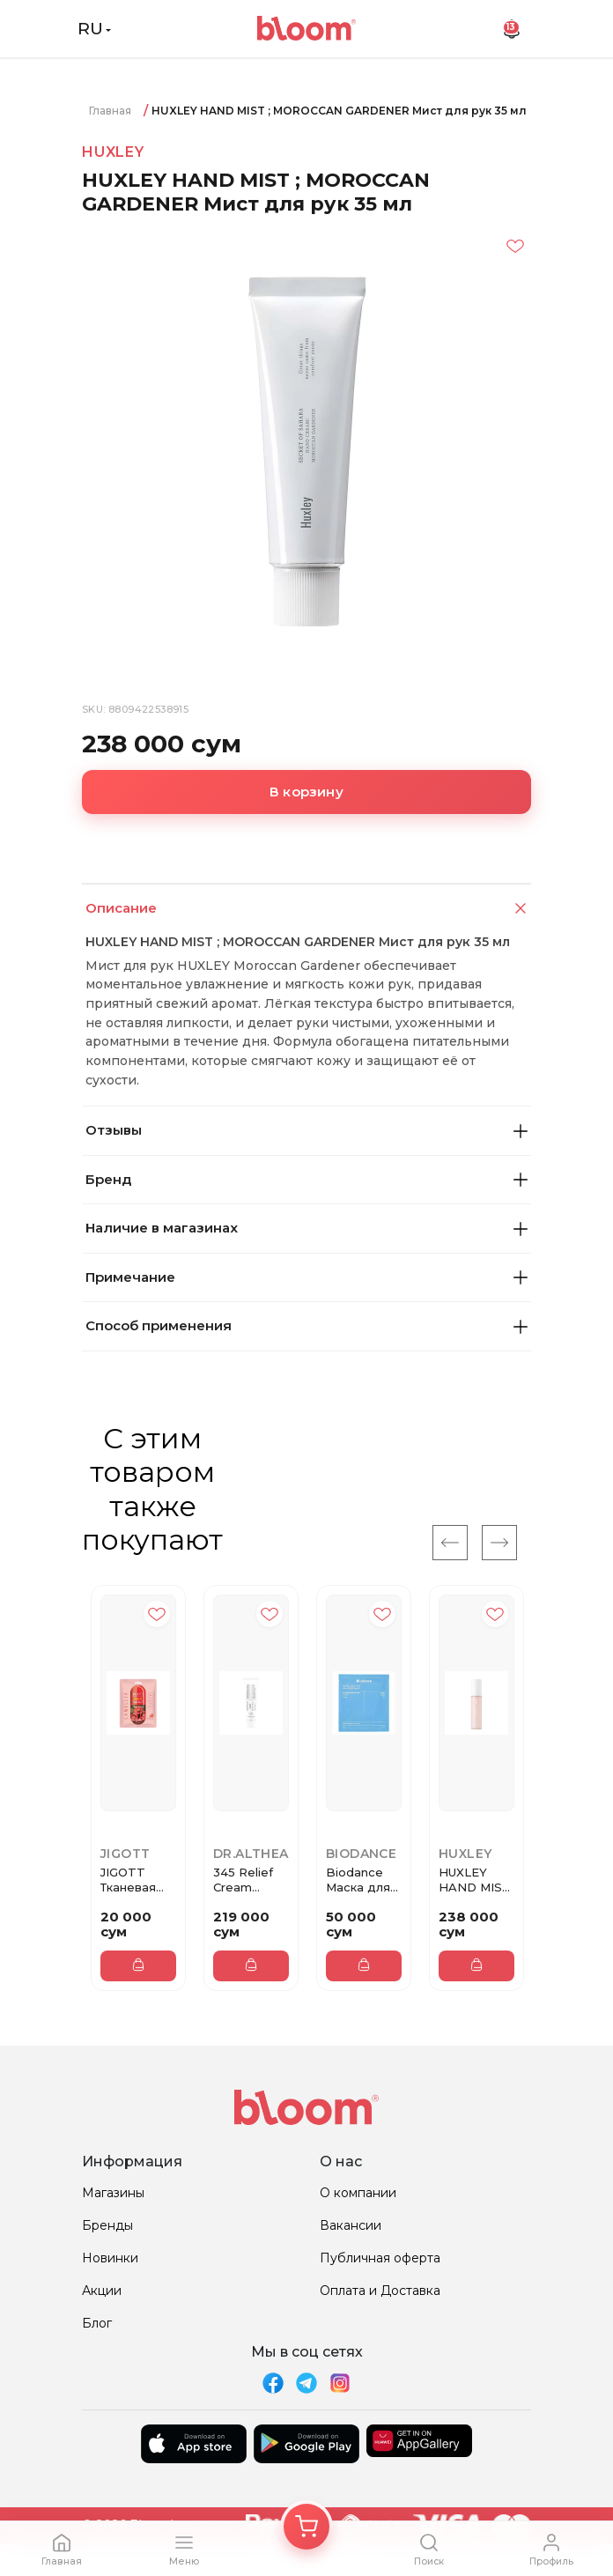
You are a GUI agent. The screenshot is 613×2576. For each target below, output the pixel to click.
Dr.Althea (251, 1854)
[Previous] (450, 1542)
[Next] (499, 1542)
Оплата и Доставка (380, 2290)
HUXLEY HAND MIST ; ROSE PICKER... (475, 1880)
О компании (358, 2193)
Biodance (361, 1854)
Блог (97, 2323)
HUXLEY (113, 152)
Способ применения (306, 1325)
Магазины (113, 2193)
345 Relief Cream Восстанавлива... (251, 1880)
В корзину (306, 791)
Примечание (306, 1277)
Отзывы (306, 1129)
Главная (110, 110)
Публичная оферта (380, 2258)
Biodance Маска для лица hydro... (363, 1880)
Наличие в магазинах (306, 1227)
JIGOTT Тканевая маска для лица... (131, 1880)
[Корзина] (306, 2526)
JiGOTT (125, 1854)
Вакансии (350, 2225)
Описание (307, 909)
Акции (102, 2290)
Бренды (107, 2225)
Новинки (110, 2258)
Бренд (306, 1179)
